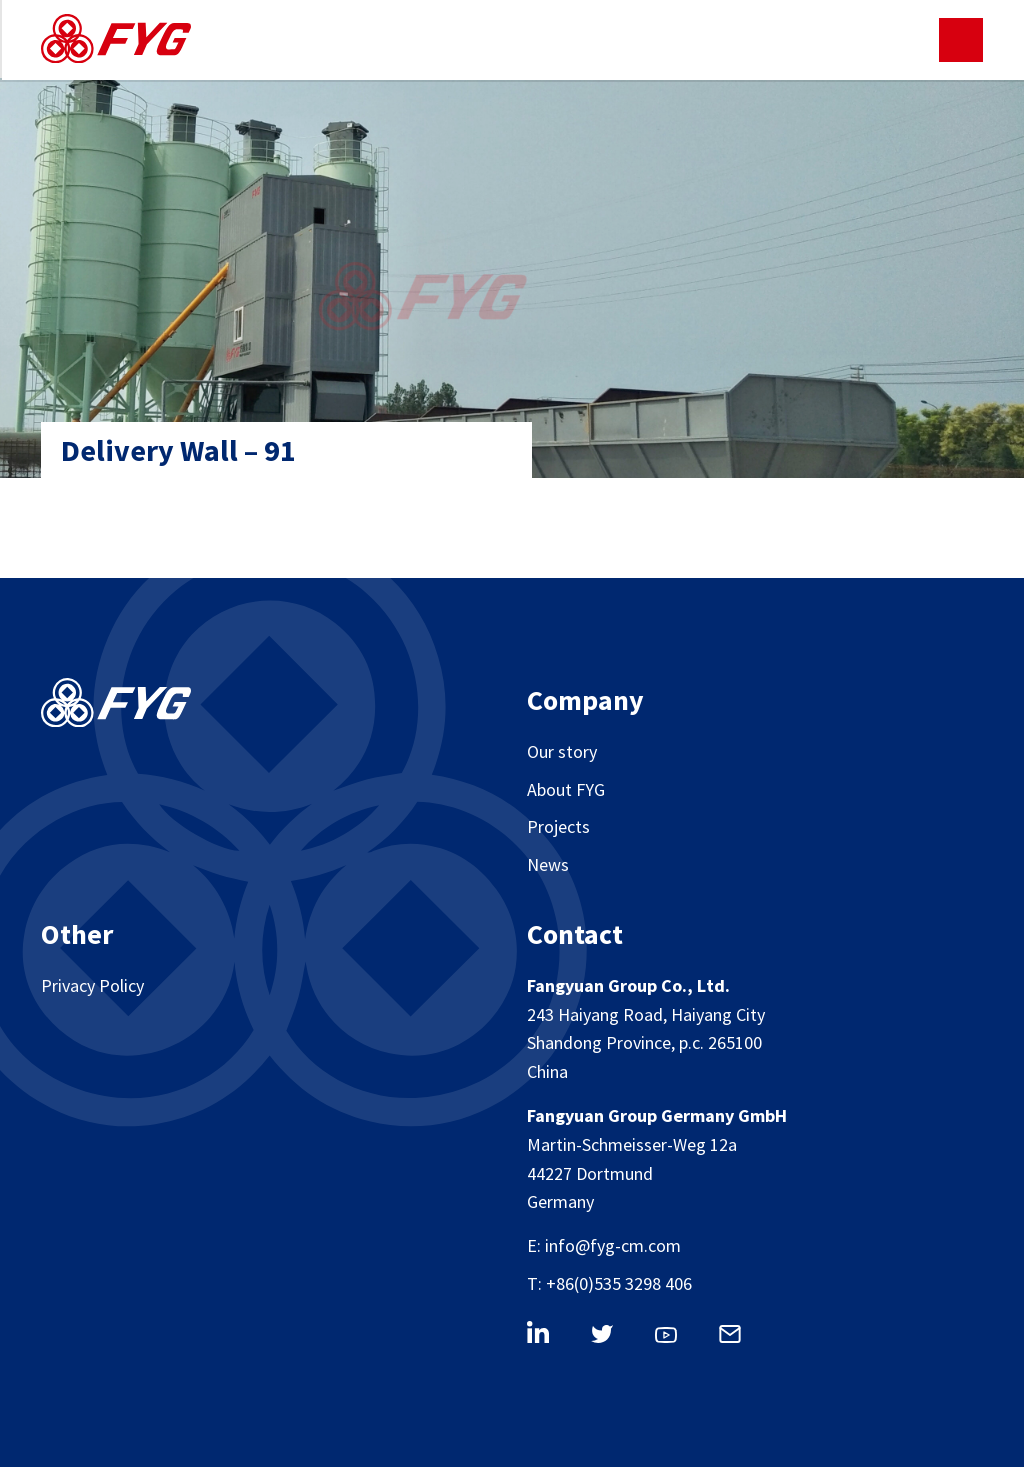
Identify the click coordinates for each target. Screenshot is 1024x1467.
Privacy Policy (92, 985)
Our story (562, 751)
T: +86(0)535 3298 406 (609, 1283)
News (548, 864)
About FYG (566, 789)
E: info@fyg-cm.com (604, 1245)
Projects (558, 826)
